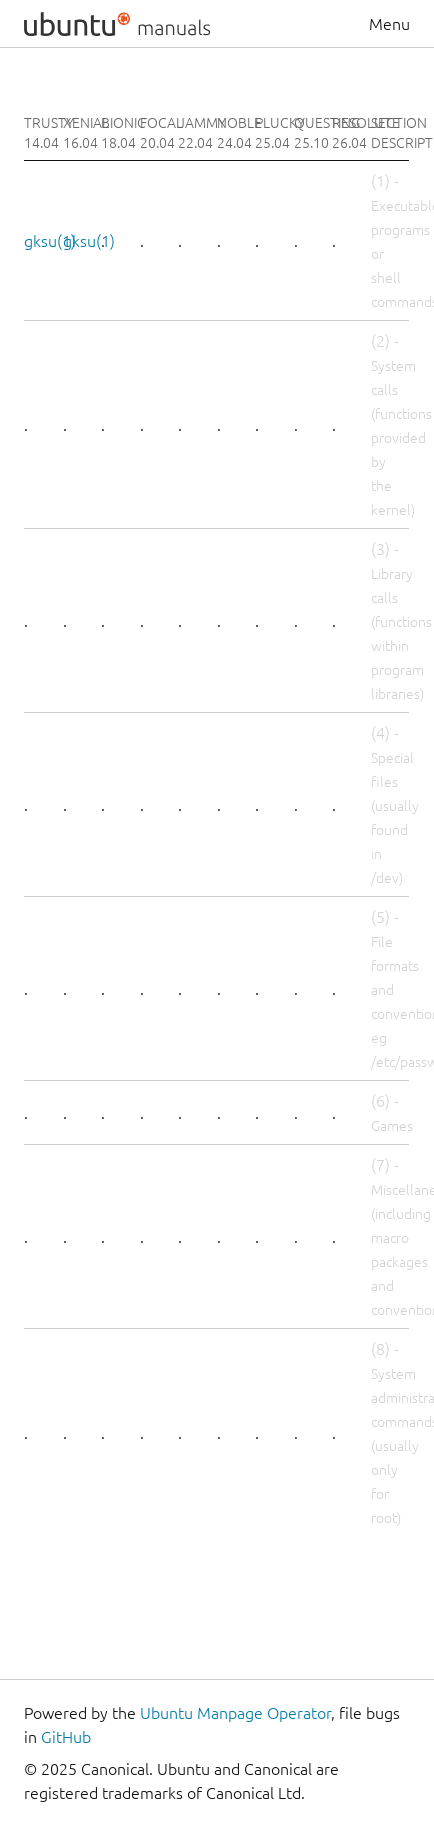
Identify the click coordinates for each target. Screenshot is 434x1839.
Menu (389, 24)
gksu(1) (50, 241)
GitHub (66, 1737)
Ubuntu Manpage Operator (235, 1713)
